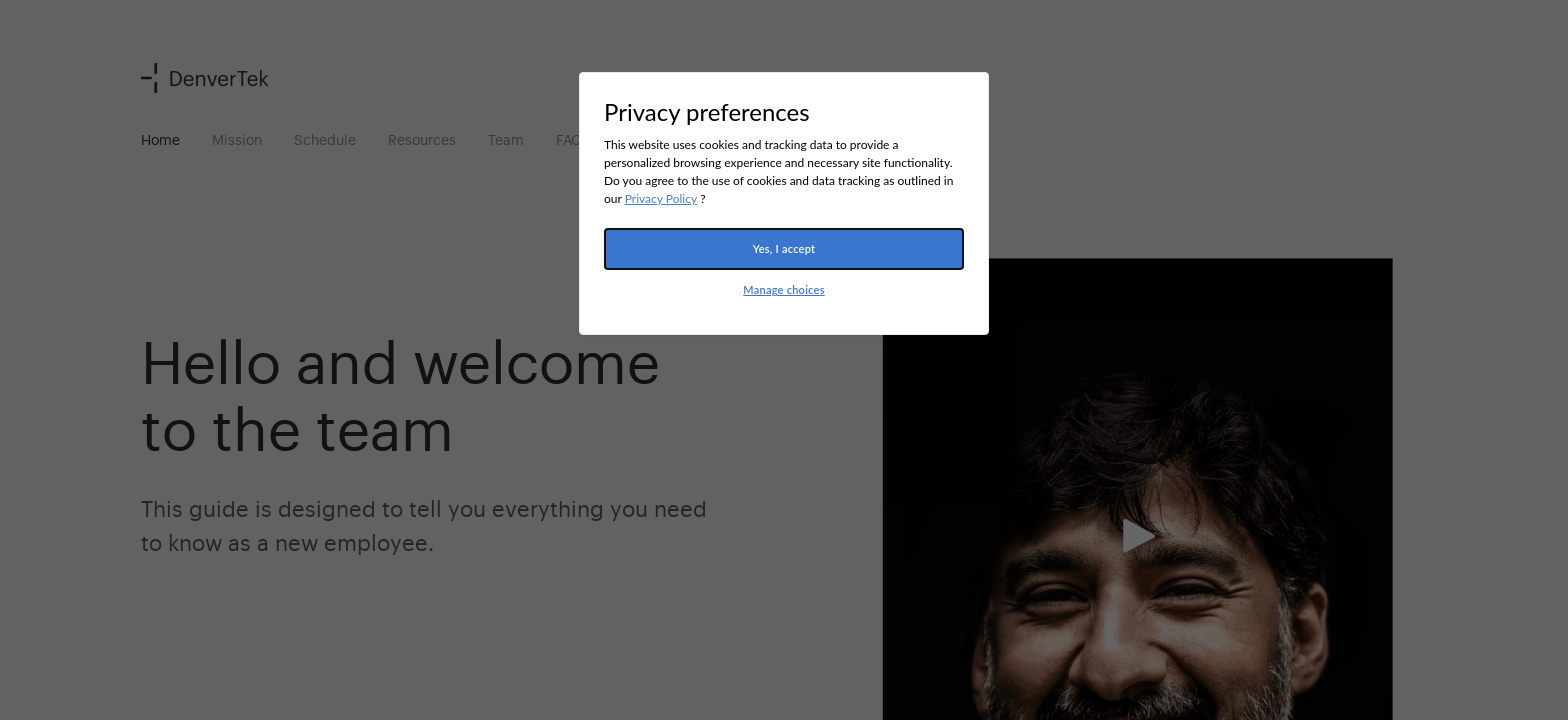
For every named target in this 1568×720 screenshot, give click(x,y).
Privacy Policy (661, 198)
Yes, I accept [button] (784, 248)
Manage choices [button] (783, 289)
